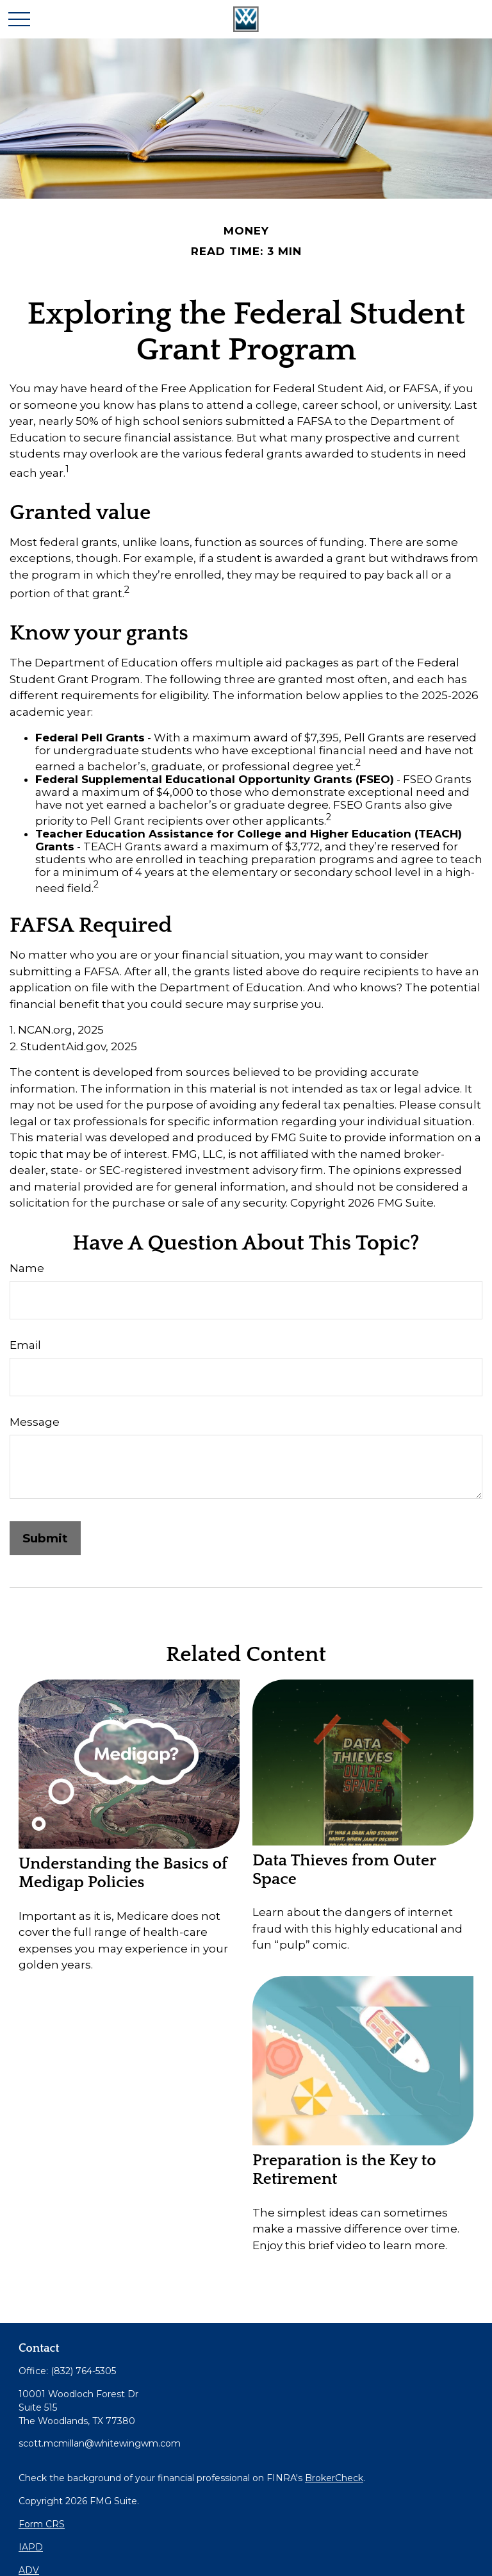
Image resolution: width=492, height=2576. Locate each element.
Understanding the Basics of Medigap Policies (123, 1873)
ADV (29, 2570)
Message (35, 1422)
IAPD (31, 2547)
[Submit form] (45, 1538)
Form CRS (42, 2524)
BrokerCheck (334, 2478)
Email (25, 1345)
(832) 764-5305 (83, 2371)
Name (27, 1268)
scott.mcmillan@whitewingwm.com (100, 2443)
